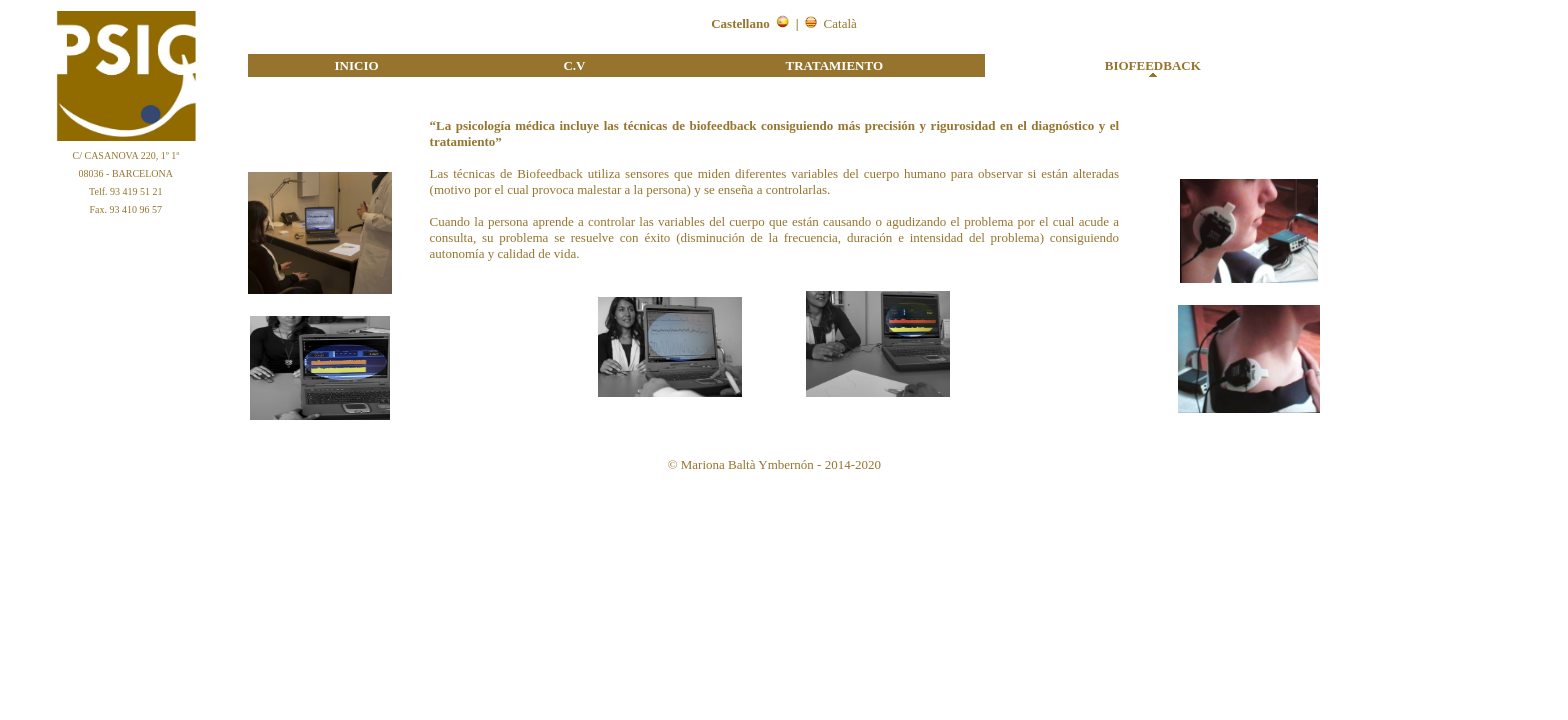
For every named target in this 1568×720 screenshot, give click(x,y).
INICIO (357, 65)
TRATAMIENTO (835, 65)
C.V (574, 65)
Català (840, 23)
